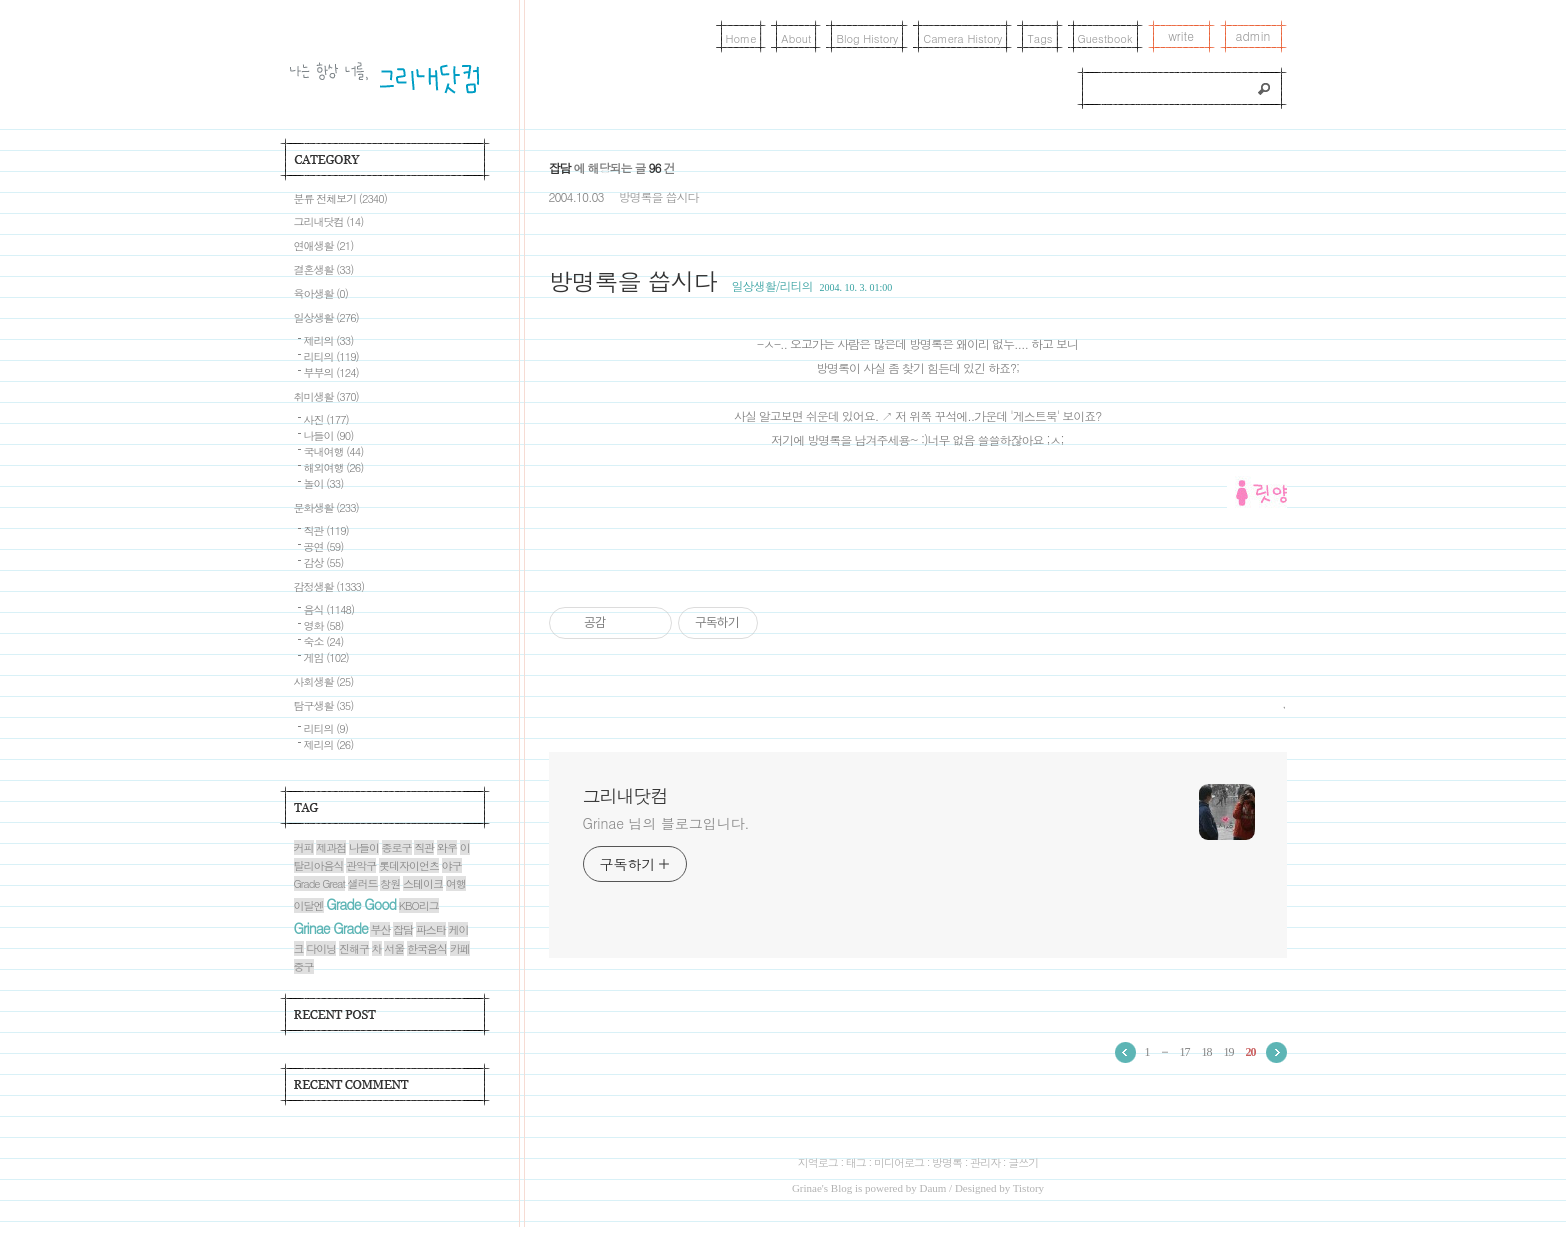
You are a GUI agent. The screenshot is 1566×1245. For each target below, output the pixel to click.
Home (741, 38)
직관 (326, 530)
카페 (460, 948)
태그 (856, 1162)
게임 (326, 657)
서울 (394, 948)
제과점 (331, 847)
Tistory (1028, 1188)
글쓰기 (1023, 1162)
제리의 (329, 340)
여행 (456, 883)
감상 (324, 562)
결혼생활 (324, 269)
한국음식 (427, 948)
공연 (324, 546)
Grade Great (319, 883)
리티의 (331, 356)
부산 (380, 929)
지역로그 (818, 1162)
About (796, 38)
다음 (1276, 1052)
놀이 (324, 483)
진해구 (354, 948)
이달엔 (309, 905)
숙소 (324, 641)
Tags (1039, 38)
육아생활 (321, 293)
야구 (452, 865)
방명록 (947, 1162)
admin (1253, 35)
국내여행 (334, 451)
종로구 (397, 847)
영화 (324, 625)
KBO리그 (419, 905)
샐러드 (363, 883)
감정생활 (329, 586)
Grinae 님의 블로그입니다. (666, 823)
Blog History (867, 38)
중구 (304, 966)
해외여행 (334, 467)
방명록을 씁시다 (658, 196)
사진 (326, 419)
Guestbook (1105, 38)
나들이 (329, 435)
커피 (304, 847)
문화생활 (326, 507)
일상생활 (326, 317)
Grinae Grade (331, 928)
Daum (932, 1188)
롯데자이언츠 (409, 865)
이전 (1125, 1052)
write (1181, 35)
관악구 (361, 865)
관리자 (985, 1162)
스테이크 (423, 883)
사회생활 (324, 681)
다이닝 (321, 948)
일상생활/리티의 (772, 285)
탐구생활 (324, 705)
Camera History (962, 38)
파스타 (431, 929)
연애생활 (324, 245)
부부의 (331, 372)
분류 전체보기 (340, 198)
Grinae (807, 1188)
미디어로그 (899, 1162)
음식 (329, 609)
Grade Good (361, 904)
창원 (390, 883)
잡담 (403, 929)
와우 (447, 847)
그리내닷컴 (625, 796)
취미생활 (326, 396)
